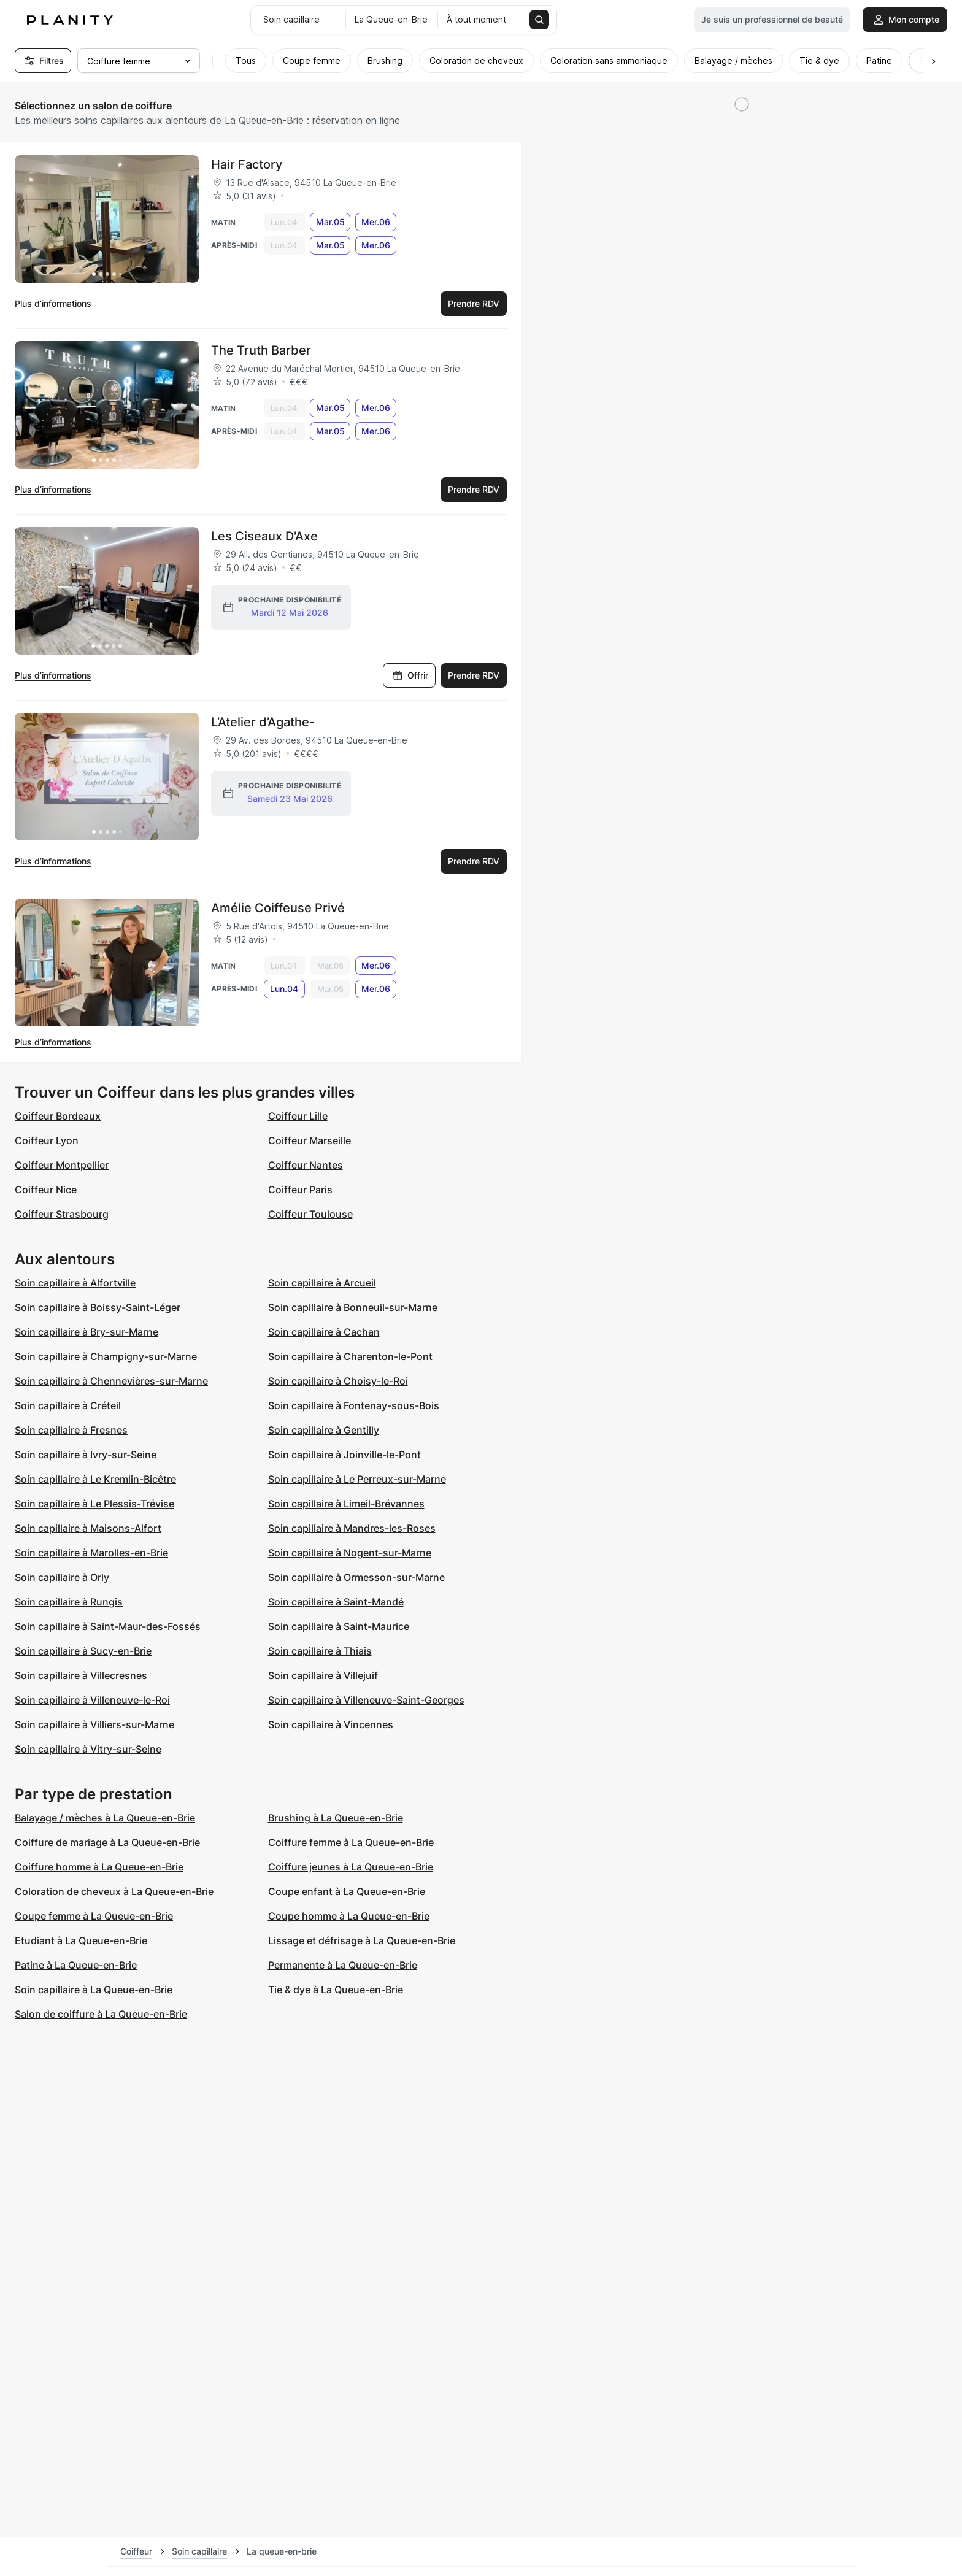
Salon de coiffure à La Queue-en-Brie (101, 2014)
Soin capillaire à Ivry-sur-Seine (85, 1454)
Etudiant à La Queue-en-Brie (81, 1940)
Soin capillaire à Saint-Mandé (336, 1602)
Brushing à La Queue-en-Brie (335, 1818)
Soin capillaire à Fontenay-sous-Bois (353, 1405)
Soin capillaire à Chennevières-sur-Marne (111, 1381)
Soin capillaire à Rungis (69, 1602)
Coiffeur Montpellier (62, 1165)
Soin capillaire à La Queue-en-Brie (93, 1989)
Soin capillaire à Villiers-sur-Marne (94, 1724)
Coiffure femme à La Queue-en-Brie (351, 1842)
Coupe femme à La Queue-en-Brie (94, 1916)
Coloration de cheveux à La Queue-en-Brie (114, 1891)
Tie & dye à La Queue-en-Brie (335, 1989)
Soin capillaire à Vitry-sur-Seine (88, 1749)
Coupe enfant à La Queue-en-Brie (346, 1891)
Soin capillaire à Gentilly (323, 1430)
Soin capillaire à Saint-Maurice (338, 1626)
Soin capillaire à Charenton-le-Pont (350, 1356)
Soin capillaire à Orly (62, 1577)
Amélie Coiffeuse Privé (278, 908)
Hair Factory (246, 164)
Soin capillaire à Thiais (320, 1651)
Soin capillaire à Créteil (68, 1405)
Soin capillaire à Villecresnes (81, 1675)
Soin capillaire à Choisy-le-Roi (338, 1381)
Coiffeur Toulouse (310, 1214)
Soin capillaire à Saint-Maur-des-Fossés (108, 1626)
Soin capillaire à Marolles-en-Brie (91, 1553)
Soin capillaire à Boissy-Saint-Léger (97, 1307)
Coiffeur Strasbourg (62, 1214)
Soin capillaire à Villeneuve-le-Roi (92, 1700)
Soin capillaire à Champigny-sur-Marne (106, 1356)
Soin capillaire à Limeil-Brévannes (346, 1504)
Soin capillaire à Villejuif (323, 1675)
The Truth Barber (261, 350)
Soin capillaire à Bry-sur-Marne (86, 1332)
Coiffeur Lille (298, 1116)
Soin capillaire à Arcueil (322, 1283)
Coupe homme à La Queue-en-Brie (348, 1916)
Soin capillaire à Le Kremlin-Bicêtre (95, 1479)
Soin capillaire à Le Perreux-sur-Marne (357, 1479)
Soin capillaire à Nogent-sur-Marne (349, 1553)
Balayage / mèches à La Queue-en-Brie (105, 1818)
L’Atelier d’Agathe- (263, 722)
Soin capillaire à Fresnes (71, 1430)
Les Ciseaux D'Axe (264, 536)
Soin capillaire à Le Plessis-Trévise (94, 1504)
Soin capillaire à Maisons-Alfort (88, 1528)
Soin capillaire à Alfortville (75, 1283)
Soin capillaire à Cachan (324, 1332)
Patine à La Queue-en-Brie (76, 1965)
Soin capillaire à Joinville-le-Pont (344, 1454)
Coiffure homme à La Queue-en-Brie (99, 1867)
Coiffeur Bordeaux (58, 1116)
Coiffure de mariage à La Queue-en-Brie (107, 1842)
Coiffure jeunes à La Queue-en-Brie (350, 1867)
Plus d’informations (53, 303)
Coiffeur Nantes (305, 1165)
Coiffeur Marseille (309, 1140)
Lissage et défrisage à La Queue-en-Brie (361, 1940)
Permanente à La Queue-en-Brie (342, 1965)
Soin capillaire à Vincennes (330, 1724)
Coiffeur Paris (300, 1189)
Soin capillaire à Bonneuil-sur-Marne (352, 1307)
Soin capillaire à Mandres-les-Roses (352, 1528)
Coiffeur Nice (46, 1189)
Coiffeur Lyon (47, 1140)
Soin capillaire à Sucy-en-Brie (83, 1651)
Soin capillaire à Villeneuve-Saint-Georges (366, 1700)
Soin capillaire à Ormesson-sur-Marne (356, 1577)
